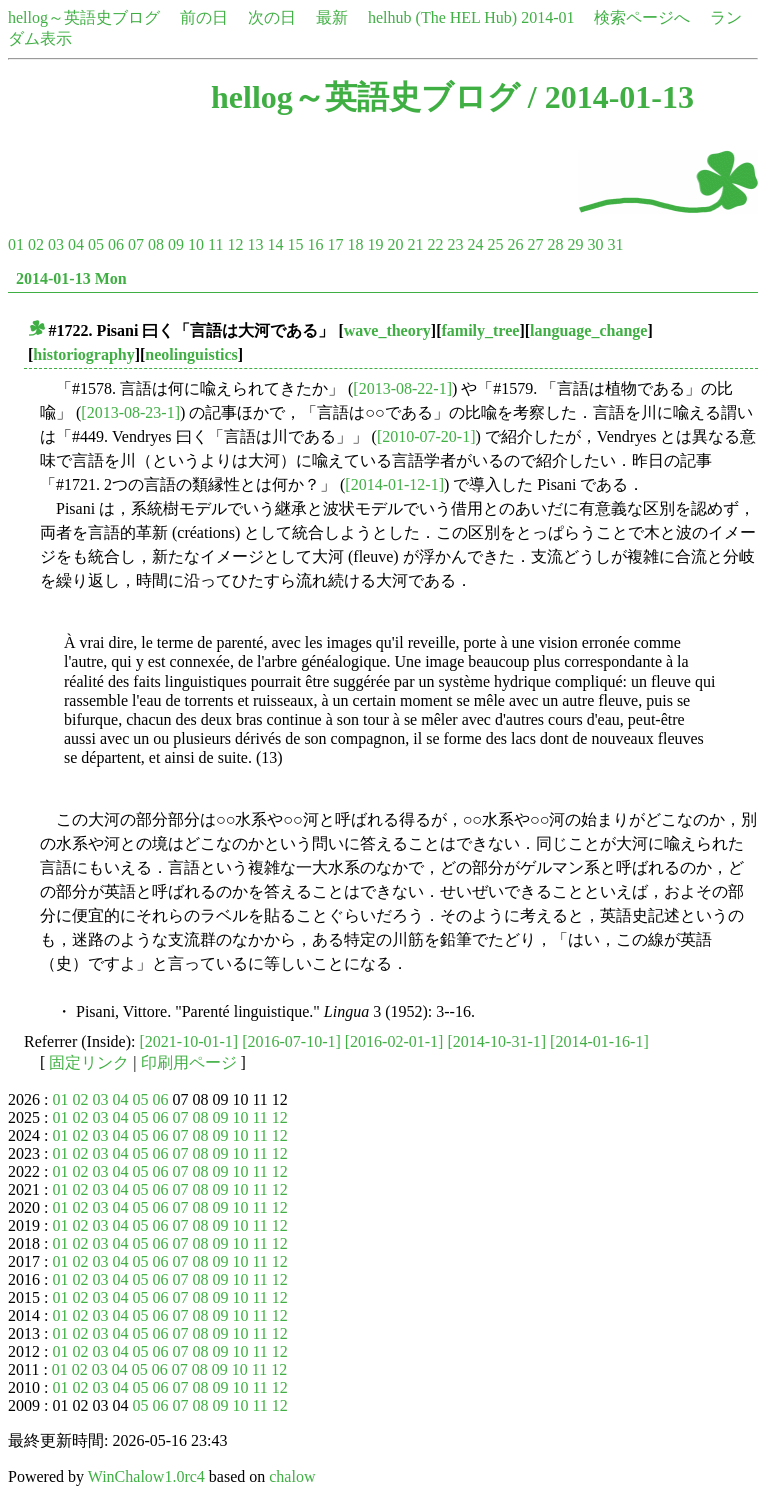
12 (235, 244)
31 (615, 244)
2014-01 (547, 17)
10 (196, 244)
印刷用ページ (189, 1062)
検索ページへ (642, 17)
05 (96, 244)
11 (215, 244)
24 (475, 244)
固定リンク (89, 1062)
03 (56, 244)
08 (156, 244)
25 (495, 244)
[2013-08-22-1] (402, 388)
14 (275, 244)
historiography (83, 354)
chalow (292, 1476)
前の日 (204, 17)
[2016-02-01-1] (394, 1041)
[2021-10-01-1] (189, 1041)
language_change (588, 330)
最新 (332, 17)
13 (255, 244)
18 (355, 244)
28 (555, 244)
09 (176, 244)
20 (395, 244)
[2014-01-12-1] (394, 484)
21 (415, 244)
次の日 (272, 17)
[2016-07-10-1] (291, 1041)
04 (76, 244)
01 (16, 244)
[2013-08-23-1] (130, 412)
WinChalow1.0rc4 (146, 1476)
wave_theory (387, 330)
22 (435, 244)
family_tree (480, 330)
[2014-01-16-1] (599, 1041)
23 (455, 244)
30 (595, 244)
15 (295, 244)
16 (315, 244)
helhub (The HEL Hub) (442, 17)
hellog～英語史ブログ (84, 17)
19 (375, 244)
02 (36, 244)
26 (515, 244)
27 (535, 244)
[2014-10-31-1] (496, 1041)
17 (335, 244)
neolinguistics (191, 354)
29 (575, 244)
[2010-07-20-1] (426, 436)
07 (136, 244)
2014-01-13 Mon (71, 278)
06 (116, 244)
